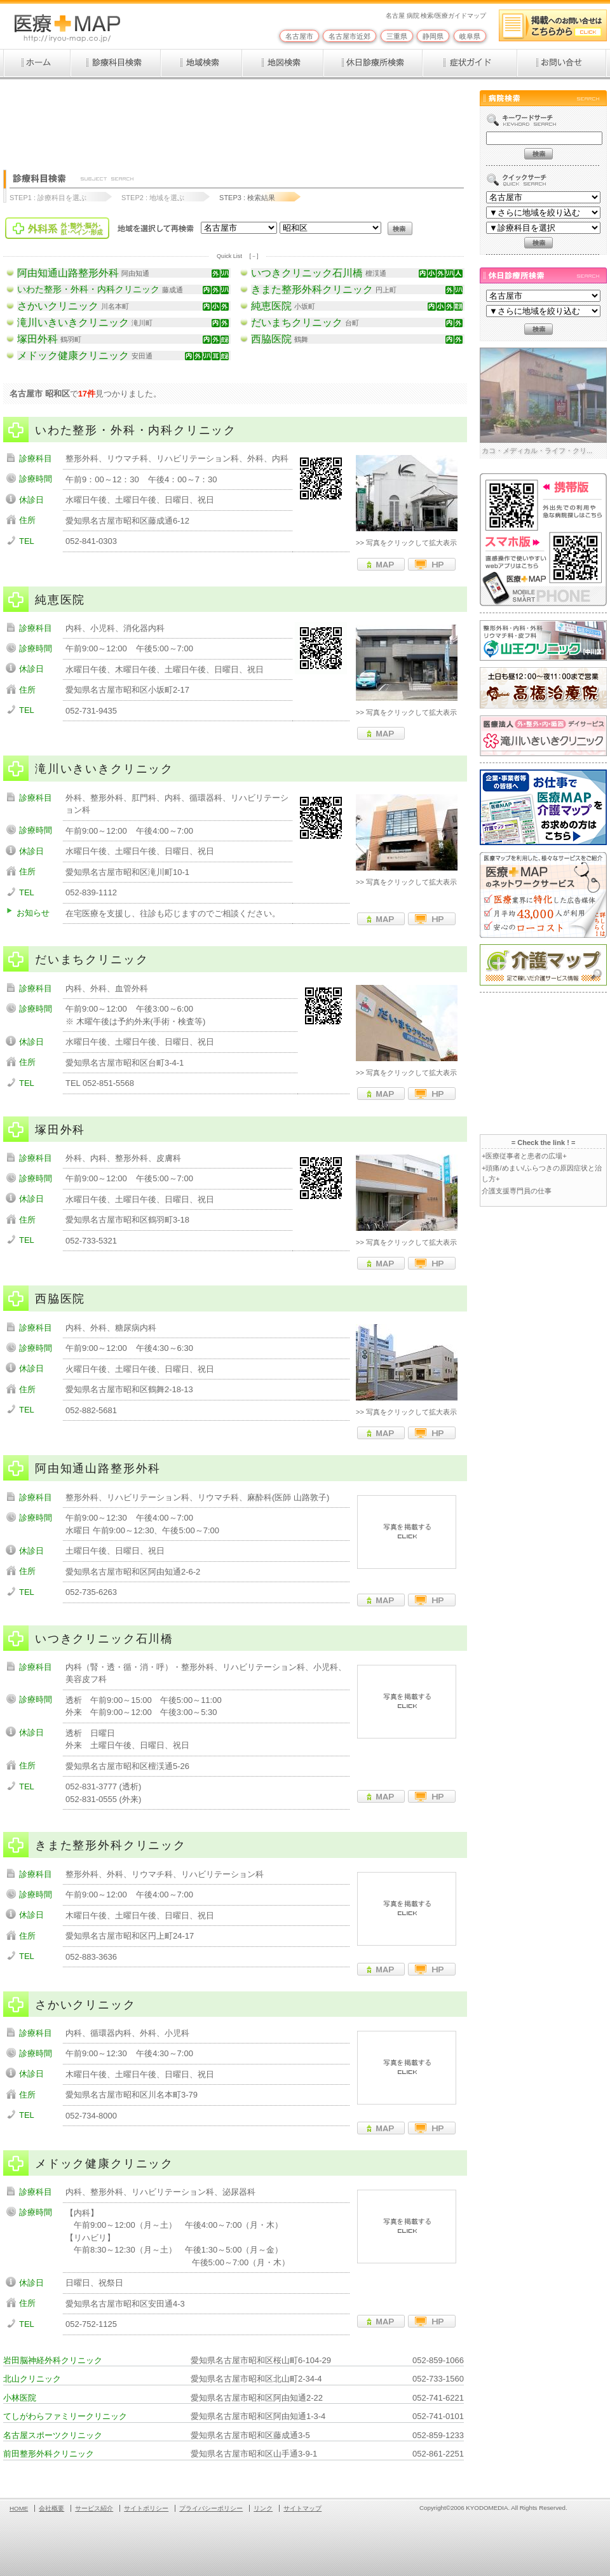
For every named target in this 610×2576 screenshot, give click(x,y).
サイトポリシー (146, 2508)
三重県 (396, 36)
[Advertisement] (234, 118)
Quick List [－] (237, 256)
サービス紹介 (94, 2508)
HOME (19, 2508)
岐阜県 (469, 36)
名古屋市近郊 (349, 36)
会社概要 (51, 2508)
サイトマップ (302, 2508)
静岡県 (433, 36)
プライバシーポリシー (211, 2508)
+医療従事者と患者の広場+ (524, 1156)
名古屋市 (299, 36)
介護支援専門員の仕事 (517, 1191)
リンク (263, 2508)
